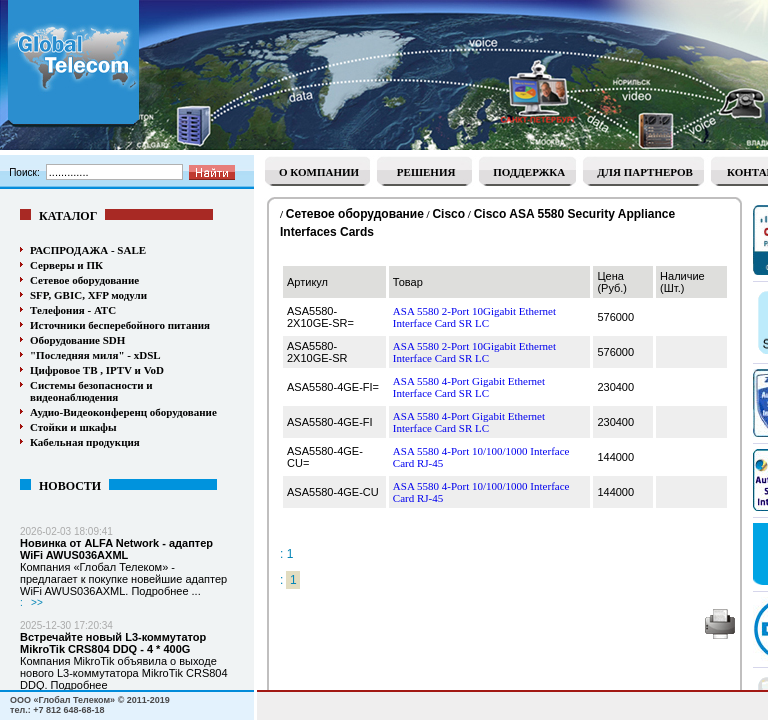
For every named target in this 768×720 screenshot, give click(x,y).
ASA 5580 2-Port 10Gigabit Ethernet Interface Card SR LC (474, 317)
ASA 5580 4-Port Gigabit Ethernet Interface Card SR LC (469, 387)
